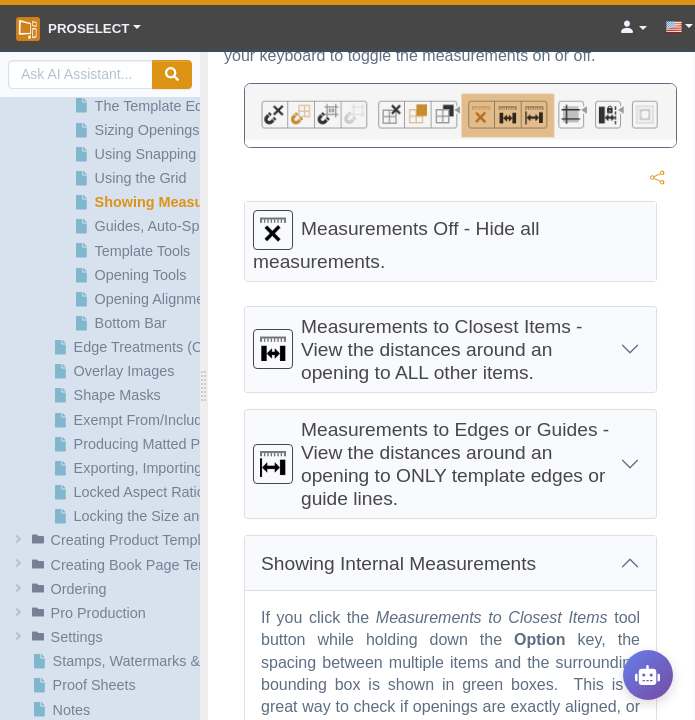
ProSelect (72, 29)
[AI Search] (80, 74)
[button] (103, 540)
